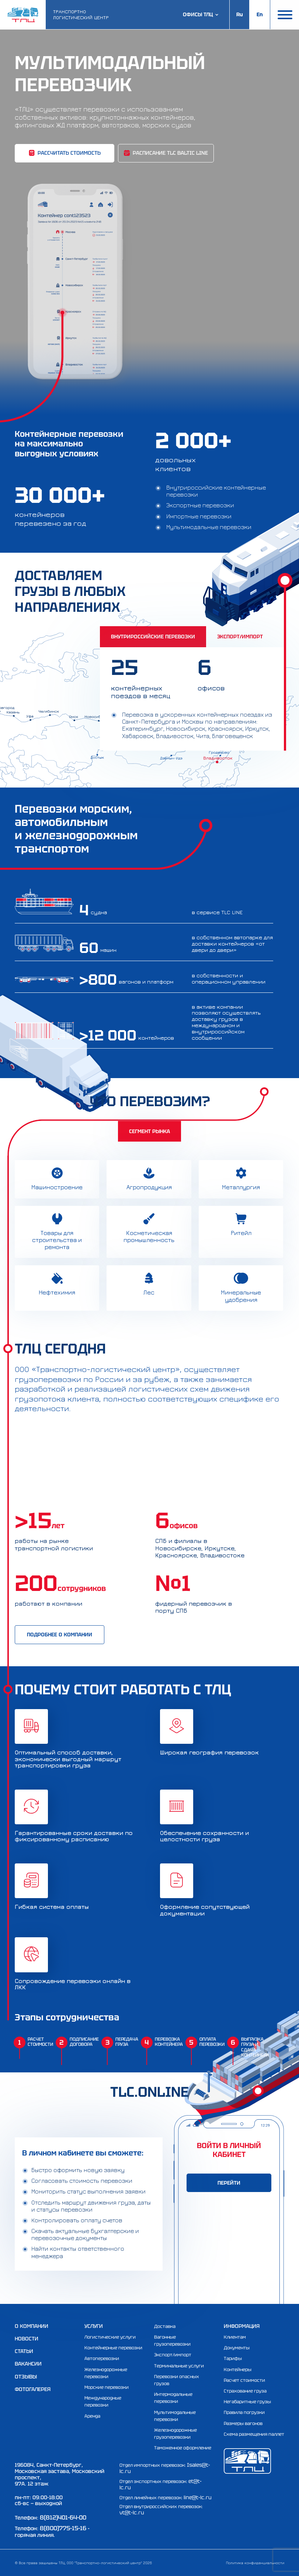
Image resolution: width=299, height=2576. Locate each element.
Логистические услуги (110, 2337)
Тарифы (233, 2358)
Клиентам (235, 2337)
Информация (242, 2326)
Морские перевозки (106, 2387)
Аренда (92, 2416)
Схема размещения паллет (254, 2434)
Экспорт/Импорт (240, 636)
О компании (31, 2326)
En (260, 14)
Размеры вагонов (243, 2423)
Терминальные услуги (179, 2366)
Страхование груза (245, 2391)
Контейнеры (237, 2370)
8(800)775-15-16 (63, 2528)
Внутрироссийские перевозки (153, 636)
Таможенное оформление (182, 2448)
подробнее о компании (59, 1634)
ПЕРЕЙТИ (229, 2182)
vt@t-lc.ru (131, 2512)
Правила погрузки (244, 2412)
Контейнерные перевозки (113, 2348)
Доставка (164, 2326)
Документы (237, 2348)
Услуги (93, 2326)
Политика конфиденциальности (255, 2562)
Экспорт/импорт (172, 2355)
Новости (26, 2338)
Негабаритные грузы (247, 2402)
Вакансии (28, 2363)
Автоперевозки (101, 2358)
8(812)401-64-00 (63, 2517)
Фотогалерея (33, 2389)
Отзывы (26, 2376)
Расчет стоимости (244, 2380)
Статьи (24, 2351)
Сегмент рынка (149, 1131)
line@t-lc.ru (198, 2497)
